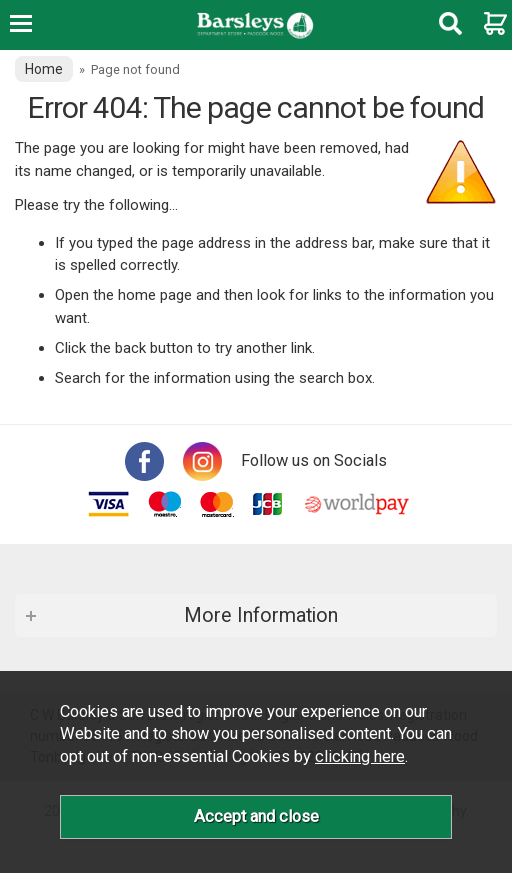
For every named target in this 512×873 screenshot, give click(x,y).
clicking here (360, 756)
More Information (261, 615)
